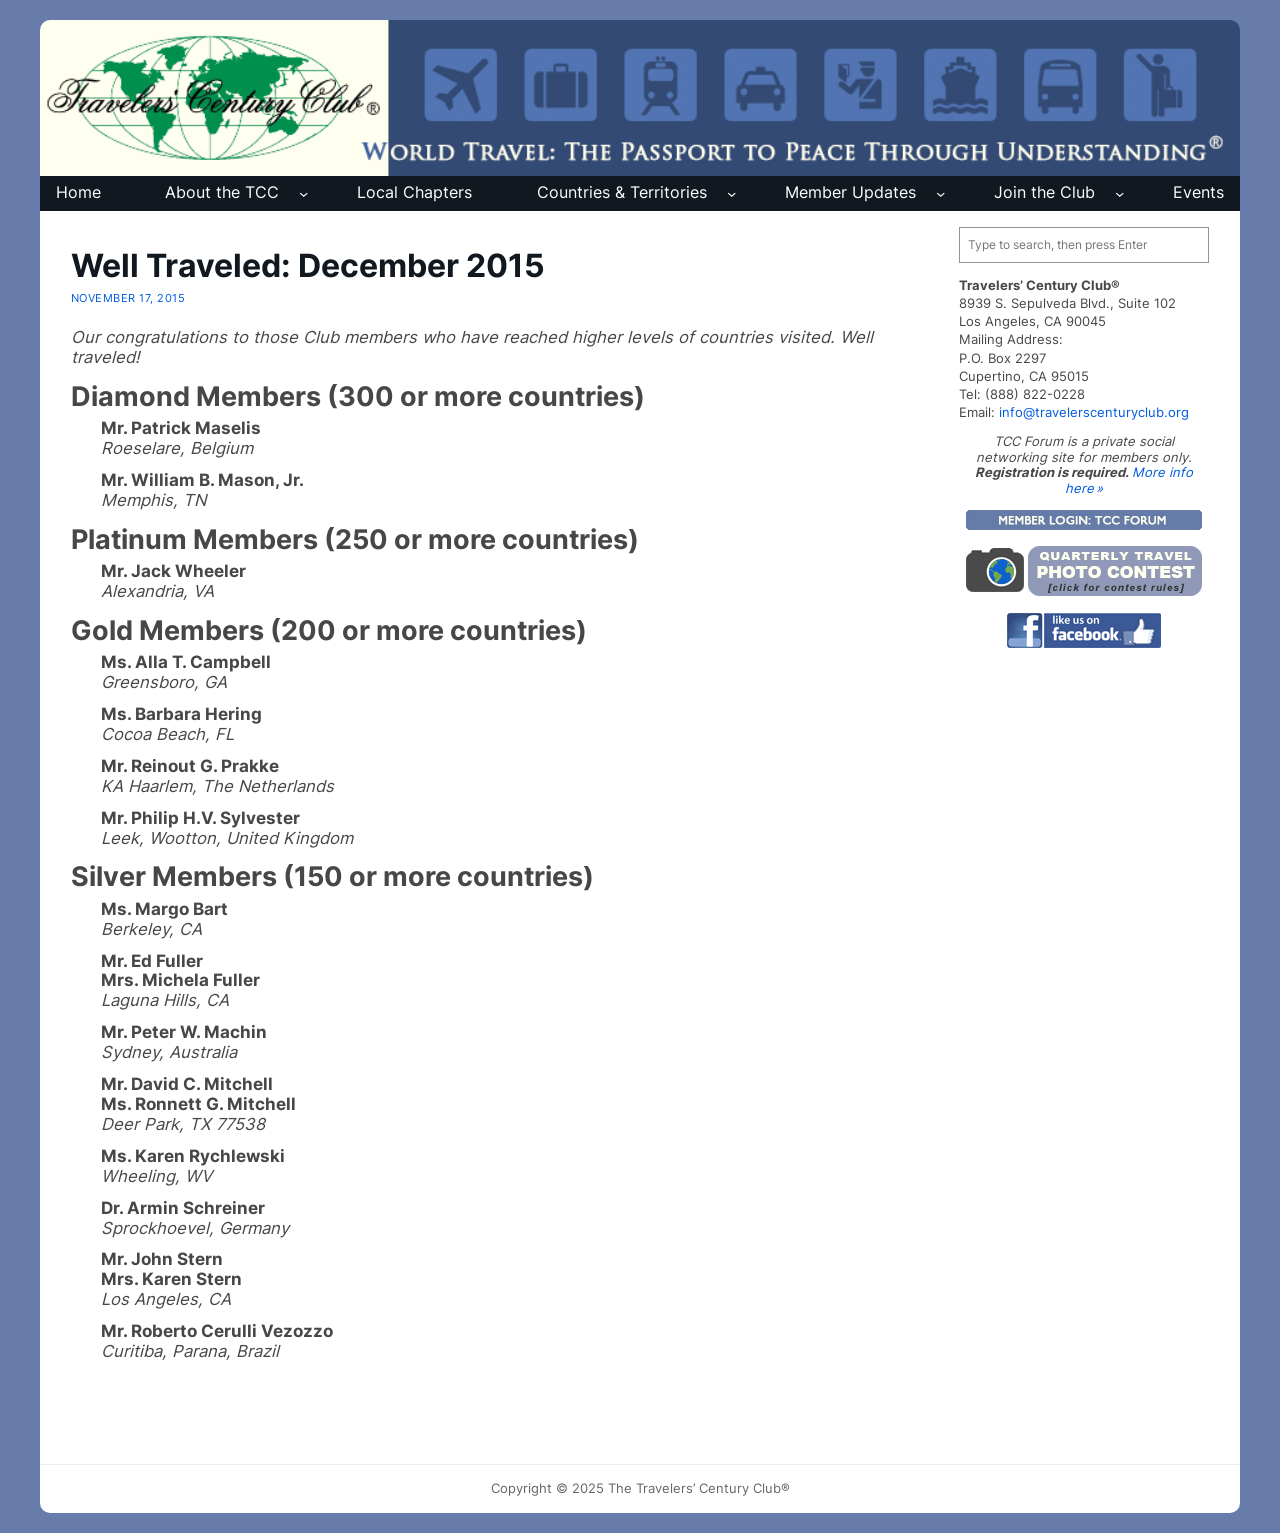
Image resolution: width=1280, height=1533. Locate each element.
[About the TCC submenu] (303, 193)
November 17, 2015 (128, 298)
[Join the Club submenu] (1119, 193)
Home (78, 192)
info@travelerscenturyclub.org (1094, 412)
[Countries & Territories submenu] (731, 193)
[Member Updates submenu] (940, 193)
